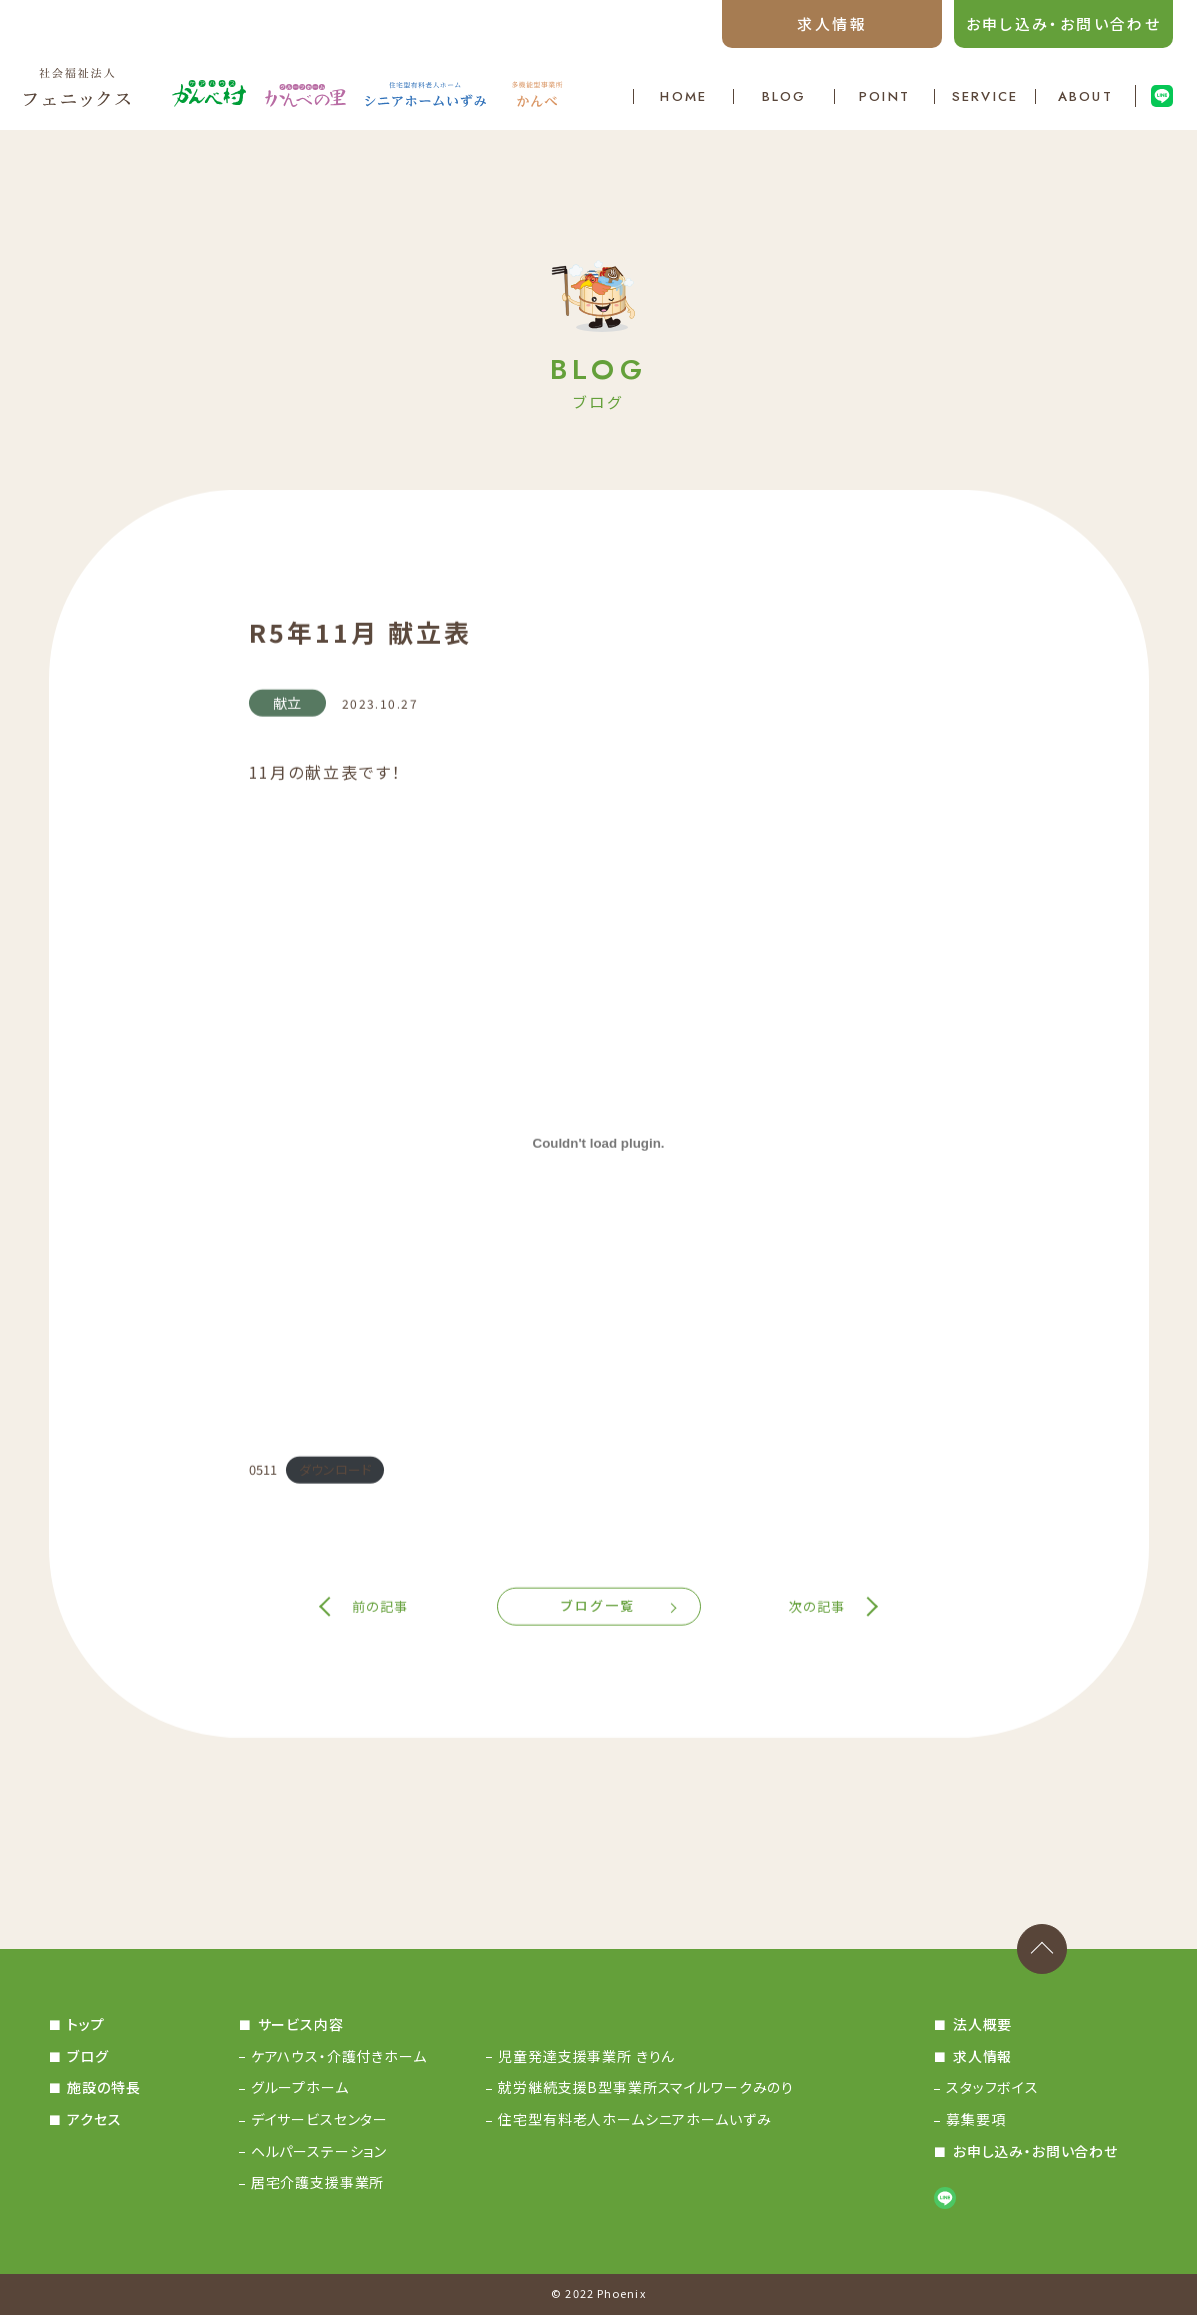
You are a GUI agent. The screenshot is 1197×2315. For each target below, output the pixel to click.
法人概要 (982, 2024)
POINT (884, 96)
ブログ (88, 2056)
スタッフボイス (992, 2087)
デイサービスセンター (319, 2119)
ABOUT (1085, 96)
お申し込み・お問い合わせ (1064, 23)
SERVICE (985, 96)
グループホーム (300, 2087)
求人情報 (832, 23)
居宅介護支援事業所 (318, 2182)
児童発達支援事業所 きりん (586, 2056)
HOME (683, 96)
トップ (86, 2024)
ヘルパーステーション (319, 2151)
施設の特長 (103, 2087)
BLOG (784, 96)
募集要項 (975, 2119)
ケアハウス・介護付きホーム (339, 2056)
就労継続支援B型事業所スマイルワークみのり (646, 2087)
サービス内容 (301, 2024)
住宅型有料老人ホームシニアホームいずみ (634, 2119)
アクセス (94, 2119)
